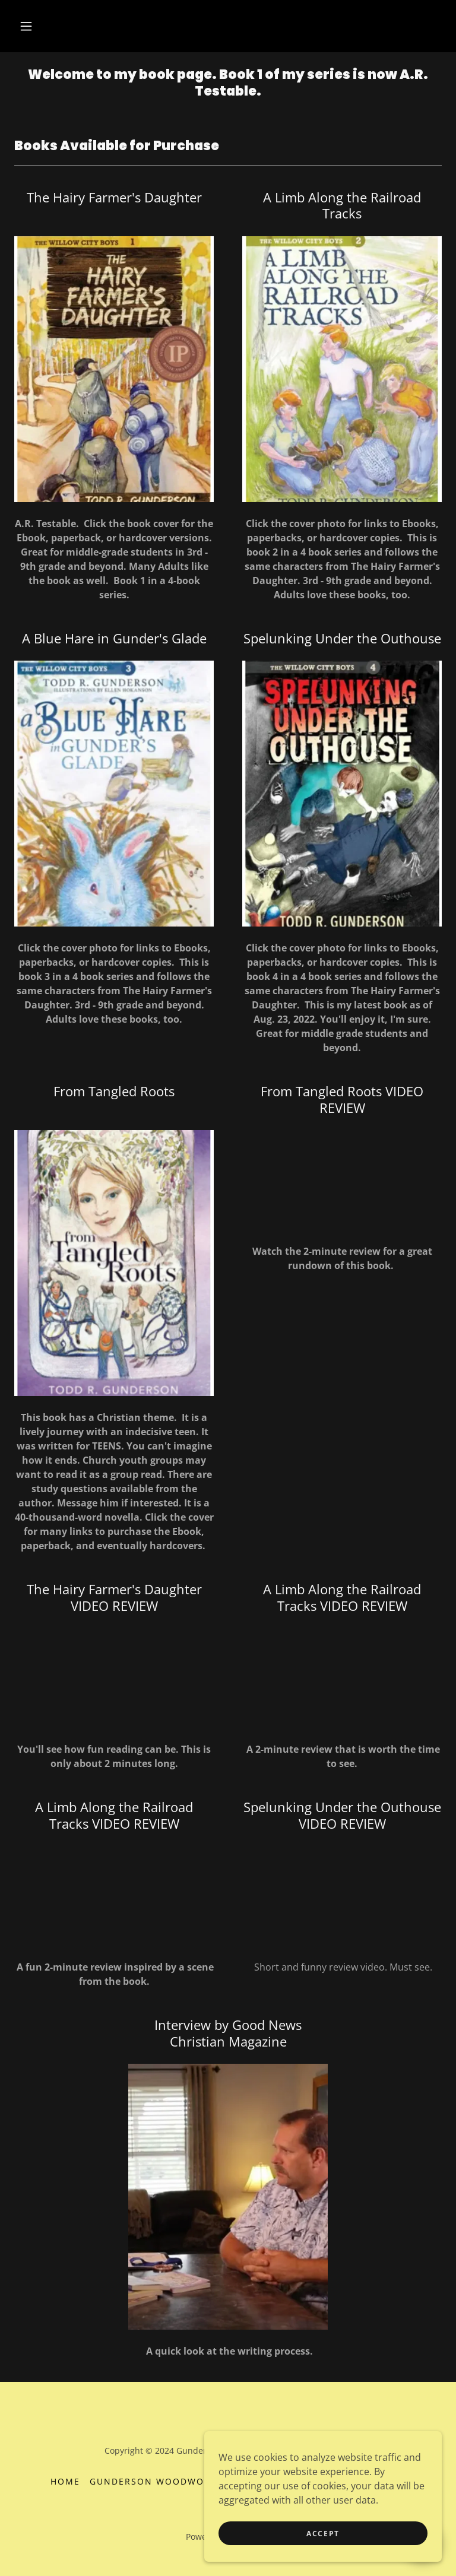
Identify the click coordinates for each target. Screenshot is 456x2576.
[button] (26, 26)
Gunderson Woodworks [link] (156, 2481)
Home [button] (65, 2481)
